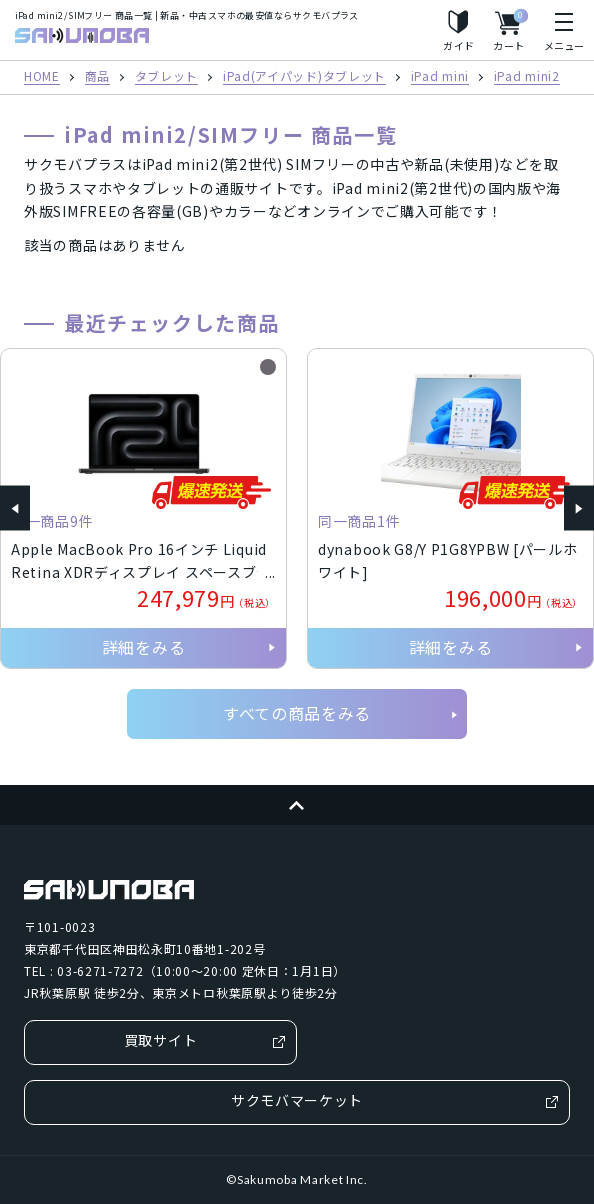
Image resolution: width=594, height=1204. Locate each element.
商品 (97, 77)
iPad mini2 (527, 77)
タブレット (167, 77)
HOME (42, 77)
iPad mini (440, 77)
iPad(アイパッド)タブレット (304, 77)
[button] (15, 508)
